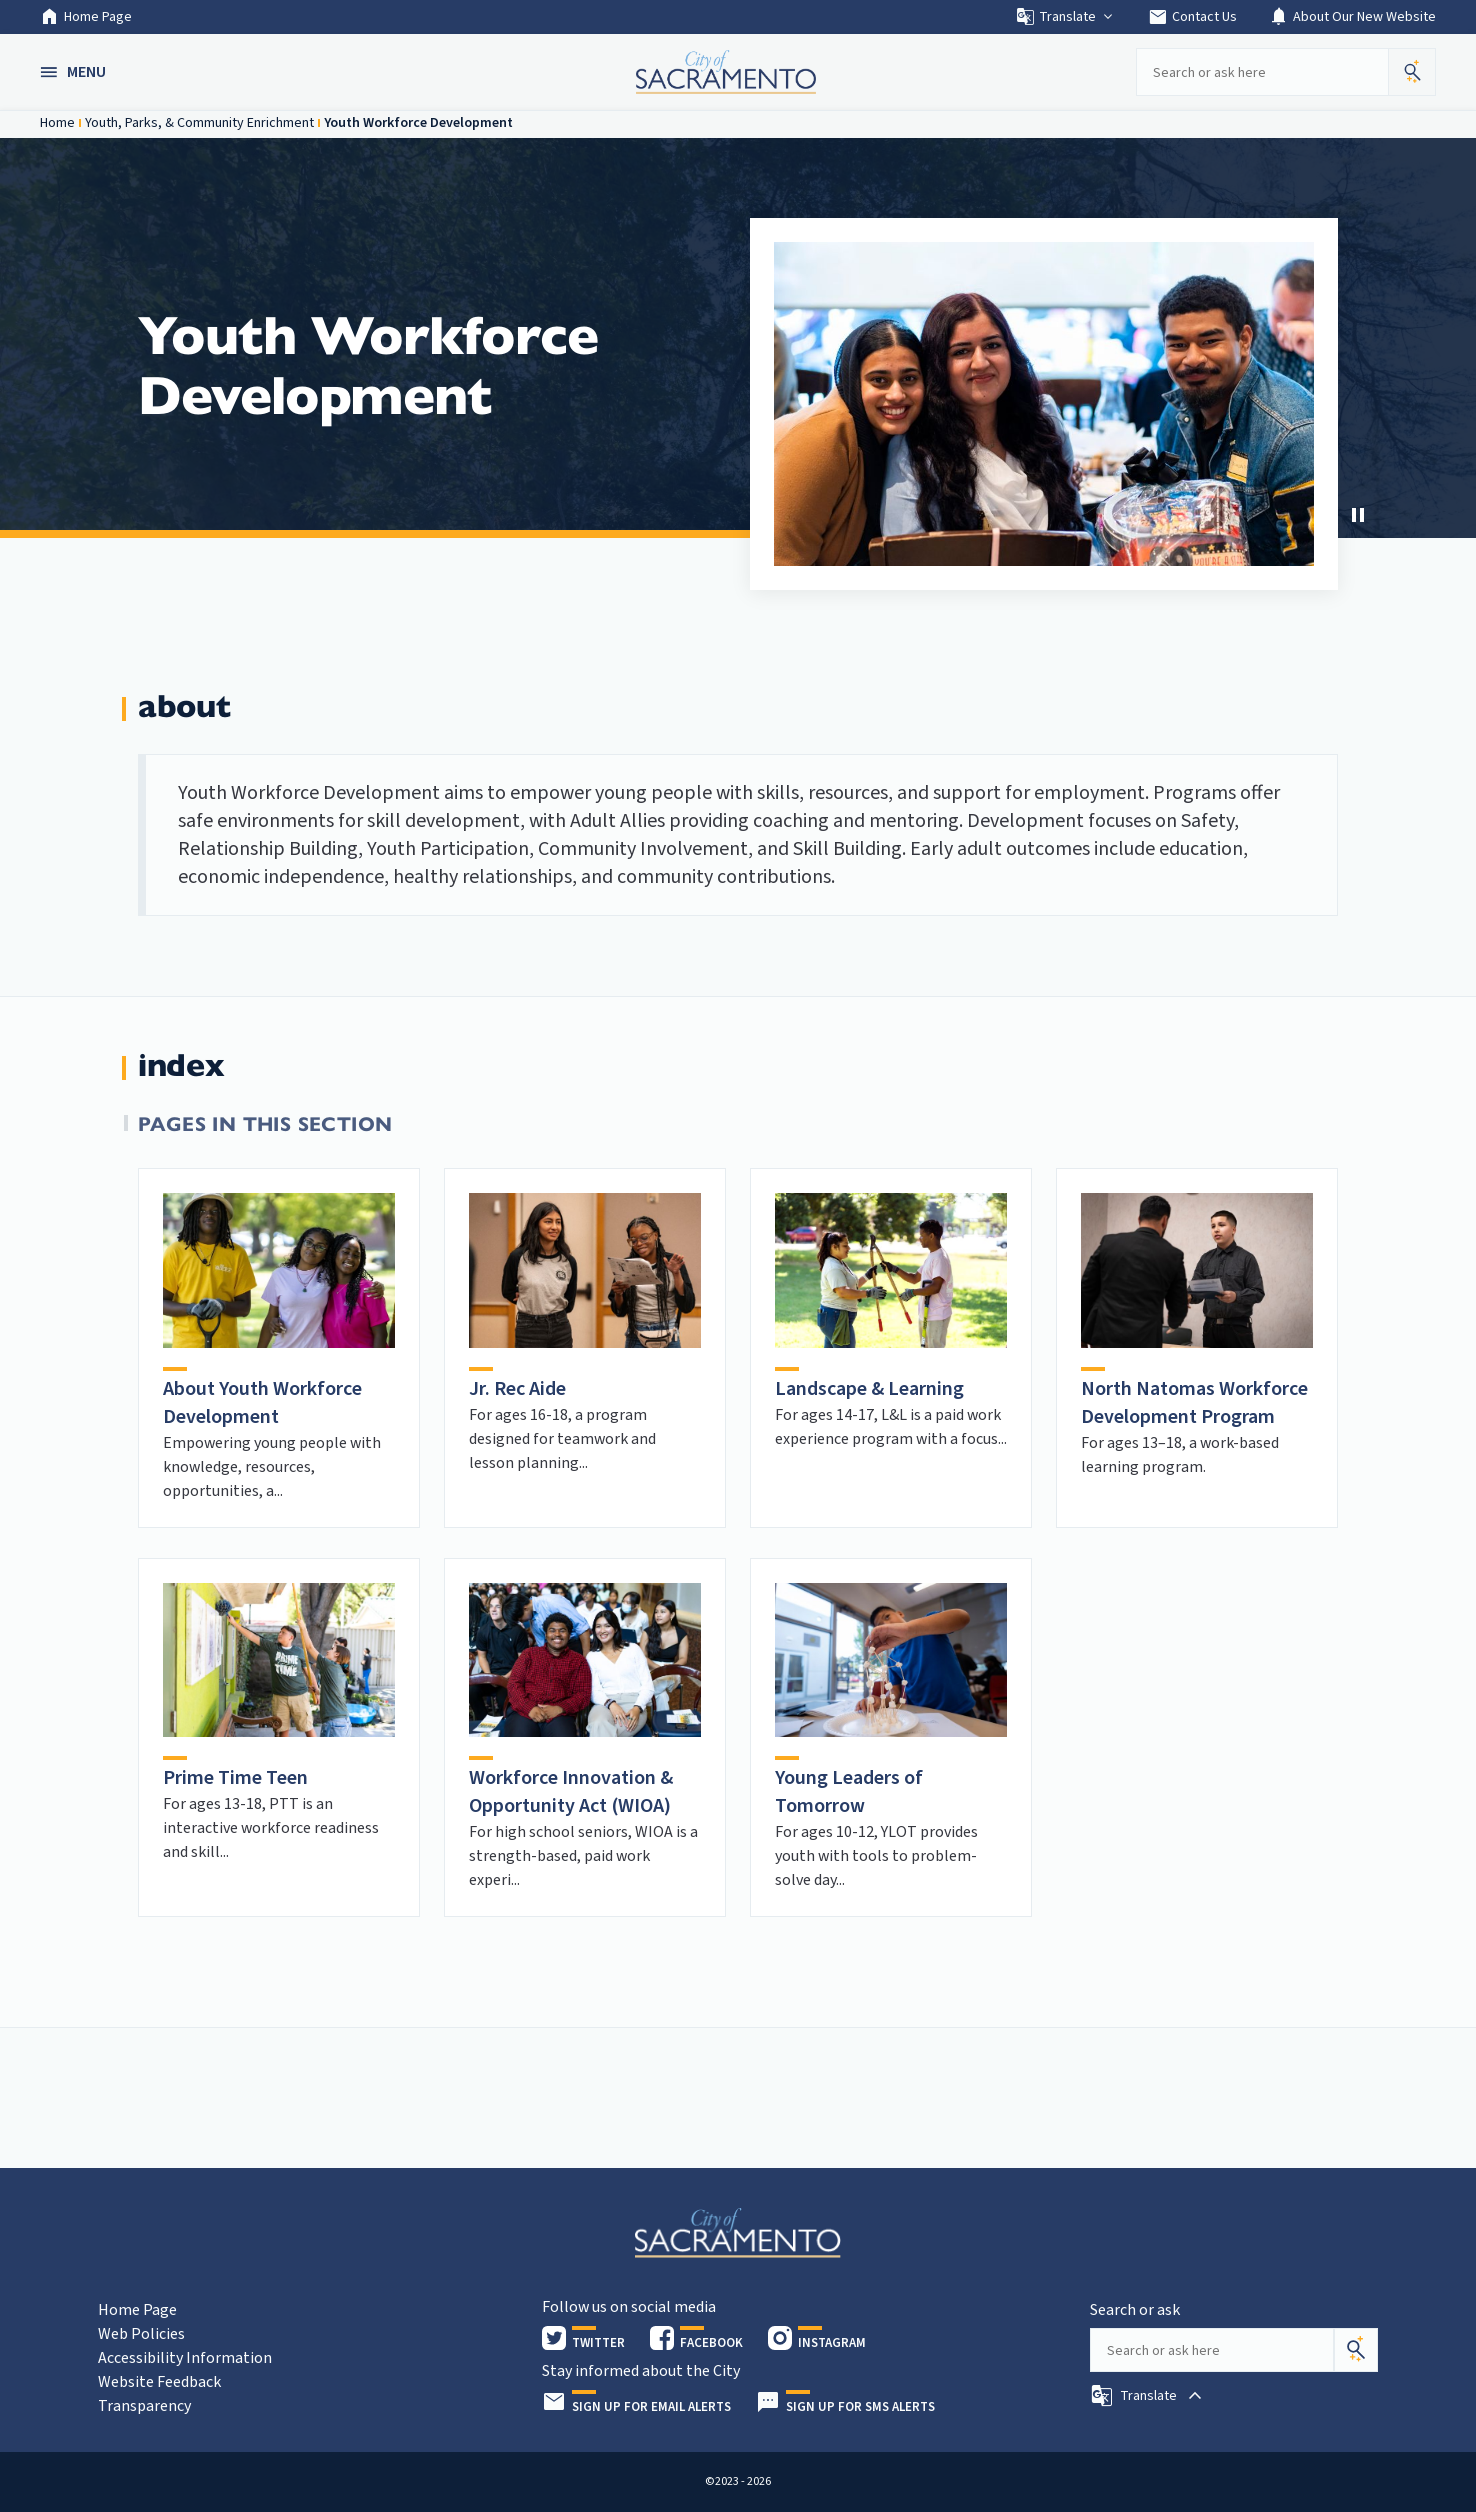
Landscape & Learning (869, 1389)
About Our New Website (1352, 17)
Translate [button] (1065, 17)
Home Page (86, 17)
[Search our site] (1262, 72)
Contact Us (1192, 17)
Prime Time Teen (235, 1778)
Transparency (144, 2406)
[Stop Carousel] (1358, 515)
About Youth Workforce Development (262, 1403)
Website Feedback (159, 2382)
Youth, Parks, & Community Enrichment (199, 123)
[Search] (1356, 2350)
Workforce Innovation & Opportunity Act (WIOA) (571, 1792)
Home (57, 123)
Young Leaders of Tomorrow (849, 1792)
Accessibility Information (185, 2358)
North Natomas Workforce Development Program (1194, 1403)
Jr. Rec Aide (517, 1389)
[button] (75, 72)
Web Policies (141, 2334)
